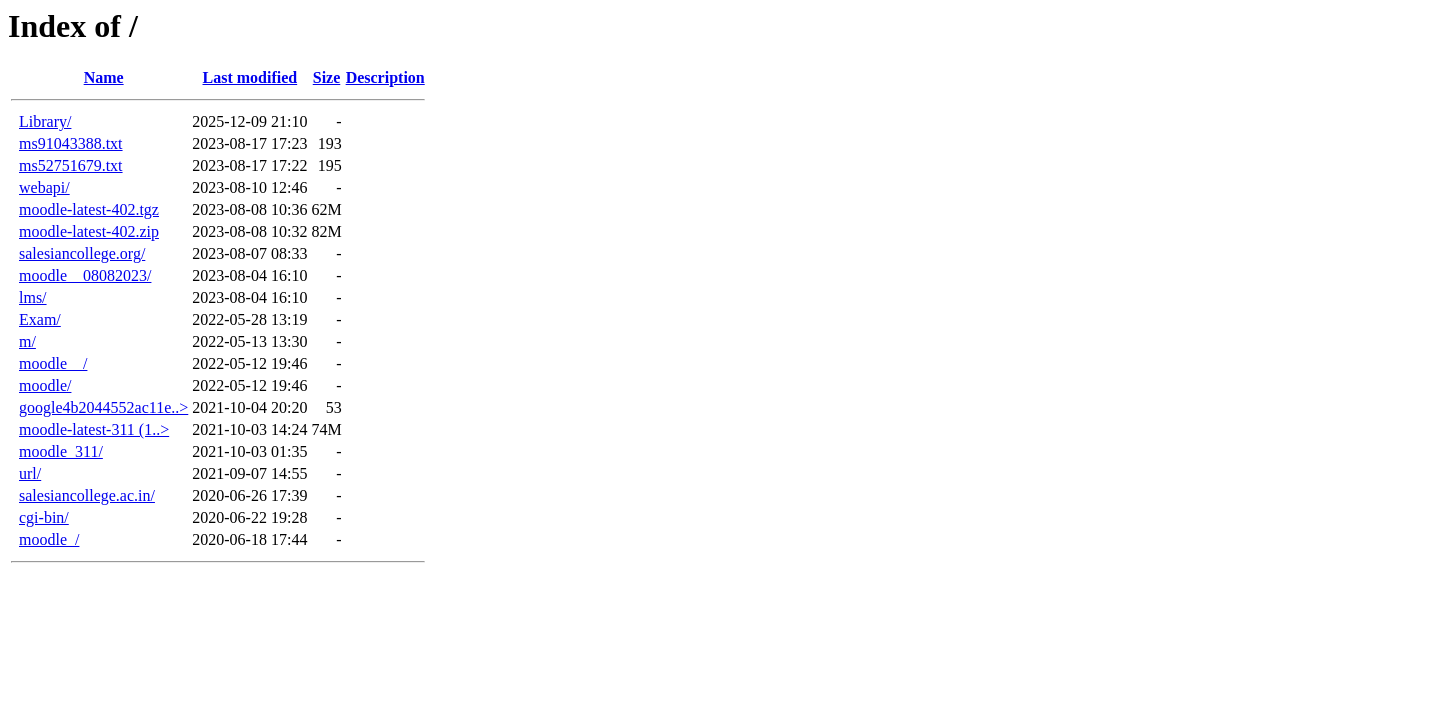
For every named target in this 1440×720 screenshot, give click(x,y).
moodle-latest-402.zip (89, 231)
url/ (30, 473)
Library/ (45, 121)
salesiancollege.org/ (82, 253)
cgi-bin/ (44, 517)
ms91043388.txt (71, 143)
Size (327, 77)
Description (385, 77)
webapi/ (44, 187)
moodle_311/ (61, 451)
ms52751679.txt (71, 165)
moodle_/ (49, 539)
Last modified (250, 77)
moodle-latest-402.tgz (89, 209)
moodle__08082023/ (85, 275)
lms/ (33, 297)
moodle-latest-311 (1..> (94, 429)
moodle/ (45, 385)
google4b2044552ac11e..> (103, 407)
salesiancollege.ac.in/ (87, 495)
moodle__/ (53, 363)
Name (104, 77)
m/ (27, 341)
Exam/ (40, 319)
